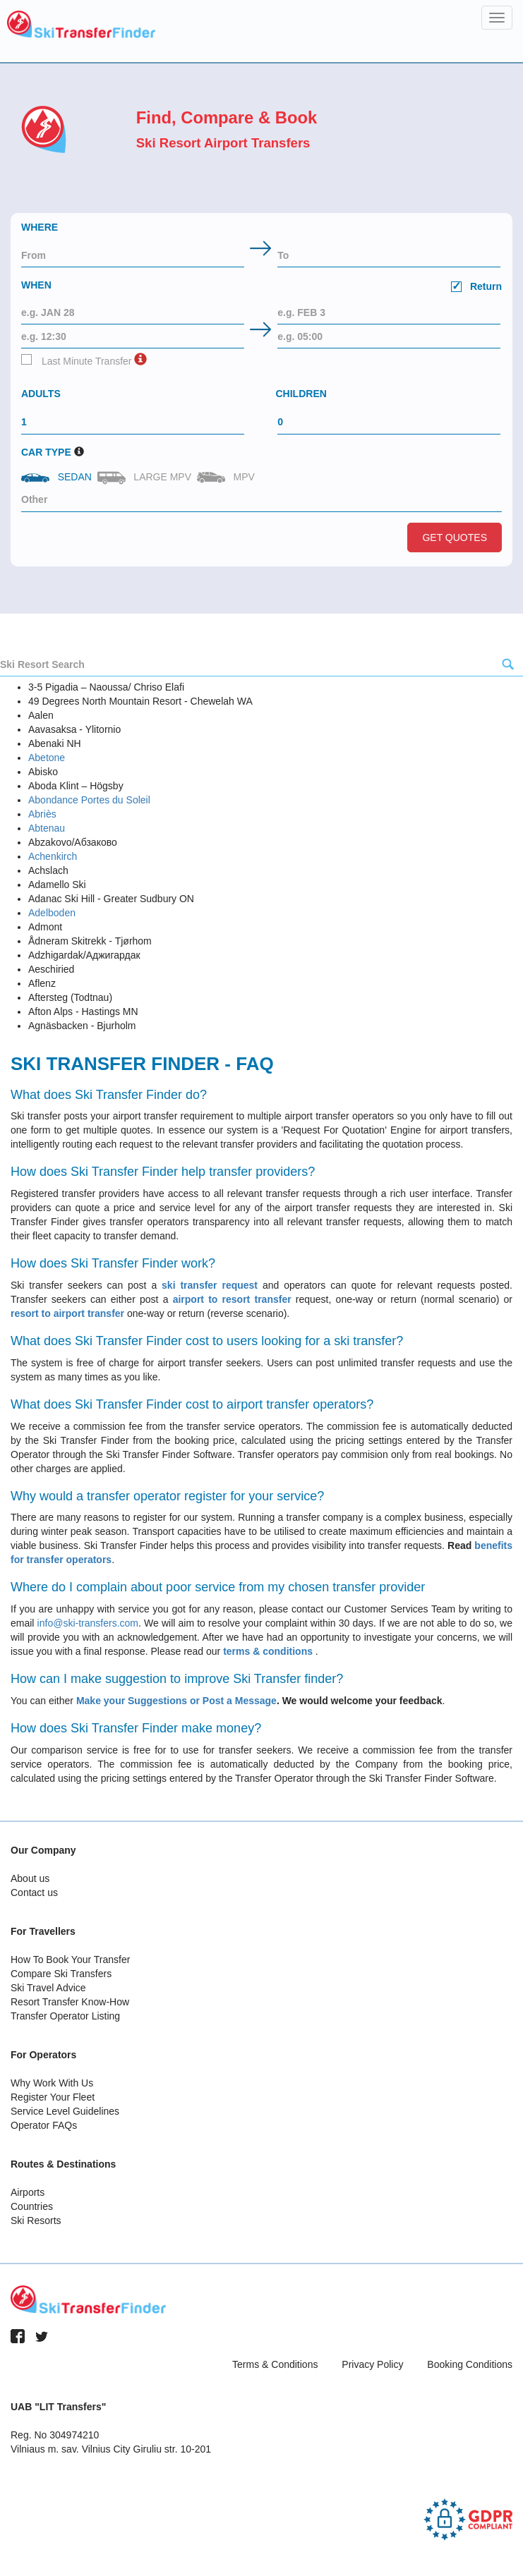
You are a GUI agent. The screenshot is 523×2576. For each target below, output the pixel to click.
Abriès (42, 814)
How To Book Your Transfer (70, 1959)
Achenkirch (52, 856)
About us (30, 1878)
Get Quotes (454, 537)
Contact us (34, 1892)
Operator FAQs (44, 2125)
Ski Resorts (36, 2220)
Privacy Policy (372, 2364)
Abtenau (46, 828)
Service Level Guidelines (65, 2111)
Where (39, 227)
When (261, 287)
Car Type (46, 452)
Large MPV (145, 478)
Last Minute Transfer (76, 360)
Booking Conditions (469, 2364)
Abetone (46, 757)
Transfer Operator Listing (65, 2016)
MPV (227, 477)
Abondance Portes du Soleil (89, 800)
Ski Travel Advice (48, 1987)
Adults (41, 393)
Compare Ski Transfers (61, 1973)
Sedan (58, 476)
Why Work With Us (52, 2083)
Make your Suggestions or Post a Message (176, 1700)
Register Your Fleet (53, 2097)
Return (476, 286)
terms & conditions (269, 1651)
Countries (32, 2206)
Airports (27, 2192)
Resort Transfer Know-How (70, 2001)
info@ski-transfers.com (87, 1623)
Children (301, 393)
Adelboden (52, 912)
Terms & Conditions (275, 2364)
